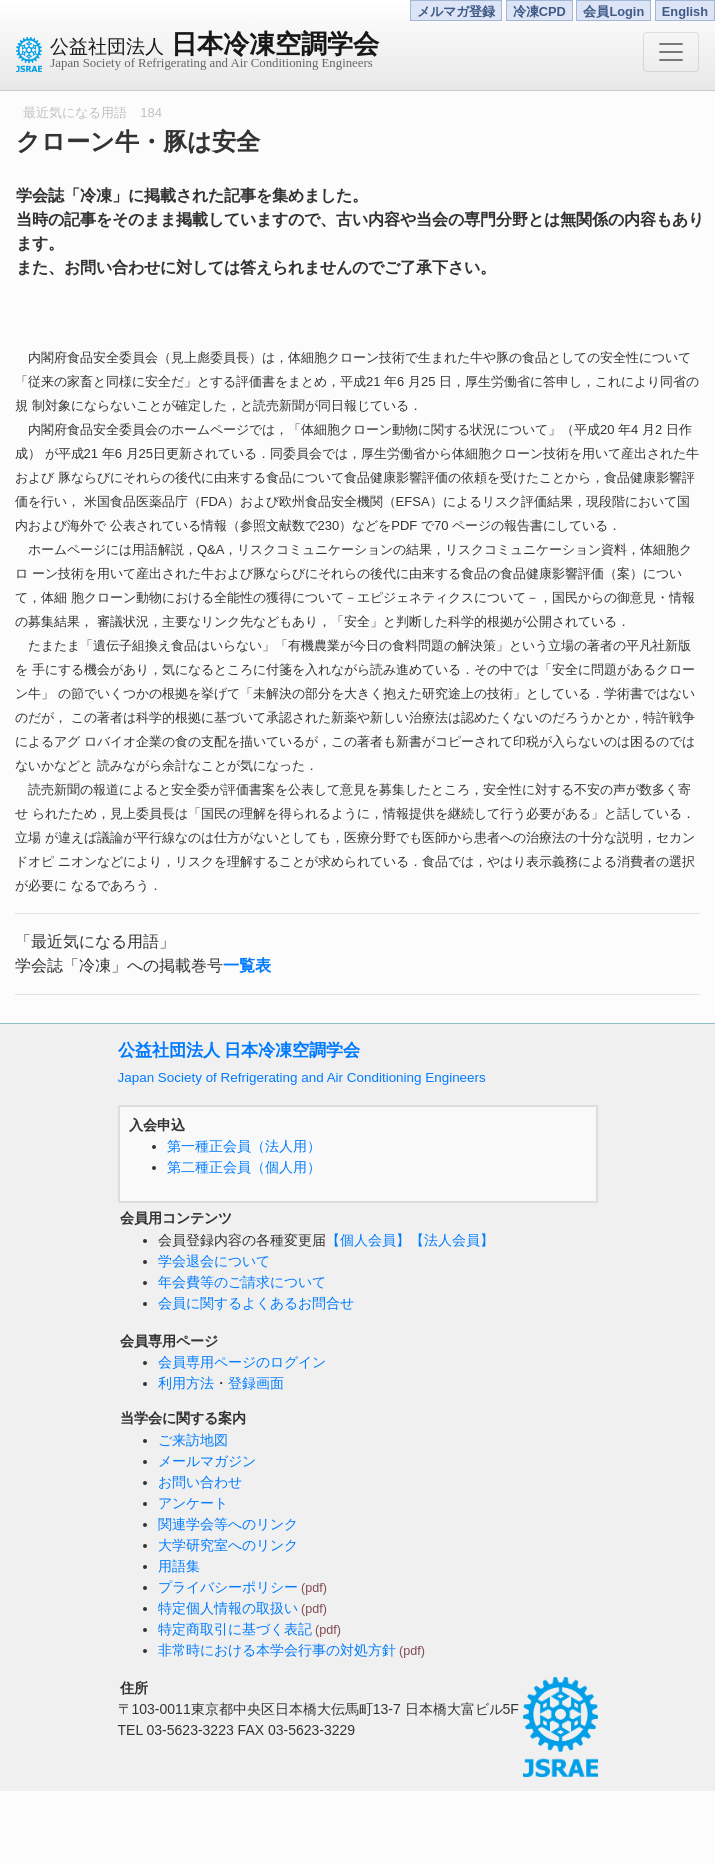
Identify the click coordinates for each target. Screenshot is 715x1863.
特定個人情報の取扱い (228, 1608)
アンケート (193, 1503)
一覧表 (247, 965)
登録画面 (256, 1383)
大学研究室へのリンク (228, 1545)
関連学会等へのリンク (228, 1524)
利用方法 (186, 1383)
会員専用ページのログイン (242, 1362)
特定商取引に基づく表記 (235, 1629)
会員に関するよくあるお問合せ (256, 1303)
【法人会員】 (452, 1240)
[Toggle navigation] (671, 52)
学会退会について (214, 1261)
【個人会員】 (368, 1240)
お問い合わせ (200, 1482)
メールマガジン (207, 1461)
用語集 (179, 1566)
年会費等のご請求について (242, 1282)
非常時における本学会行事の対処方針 (277, 1650)
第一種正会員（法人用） (244, 1146)
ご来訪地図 (193, 1440)
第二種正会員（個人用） (244, 1167)
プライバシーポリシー (228, 1587)
